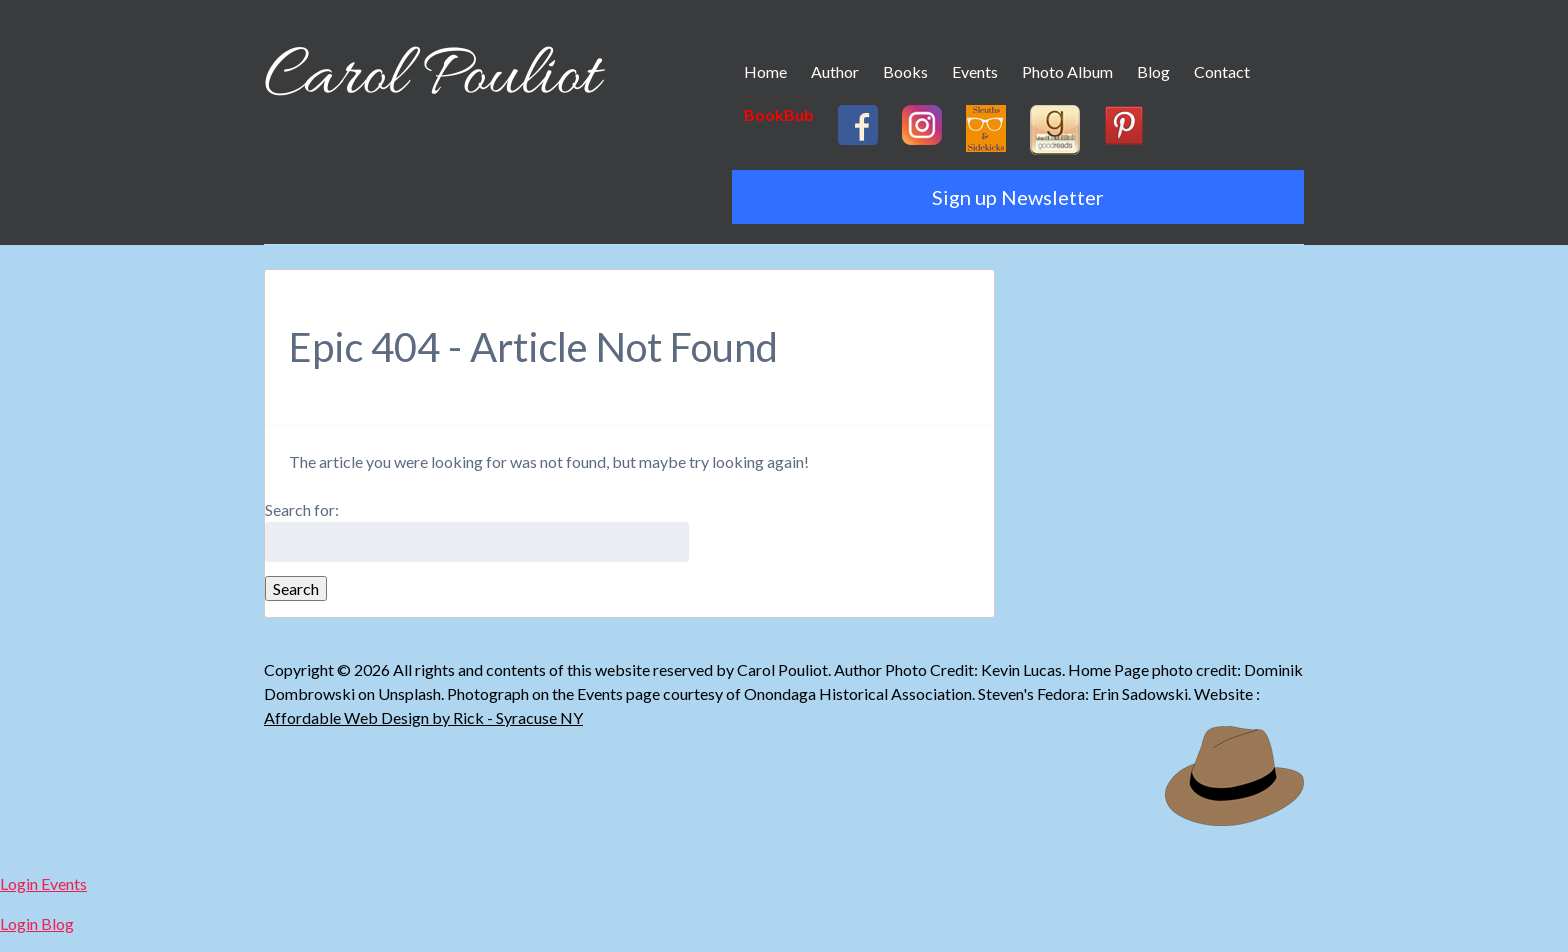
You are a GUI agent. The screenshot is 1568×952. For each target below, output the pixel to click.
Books (905, 71)
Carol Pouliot (431, 78)
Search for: (302, 509)
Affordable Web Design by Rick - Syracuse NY (423, 717)
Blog (1153, 71)
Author (835, 71)
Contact (1222, 71)
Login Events (43, 883)
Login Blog (37, 923)
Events (975, 71)
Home (765, 71)
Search (296, 588)
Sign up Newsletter (1018, 197)
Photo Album (1067, 71)
